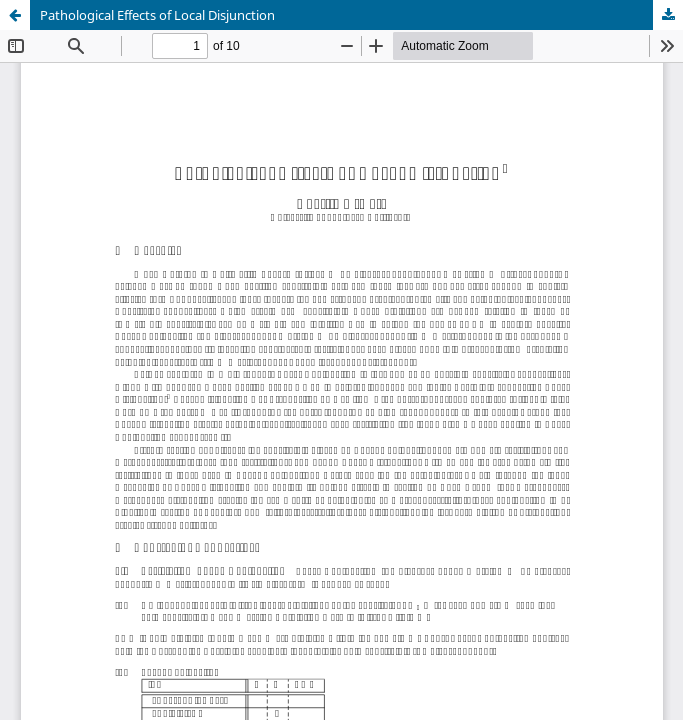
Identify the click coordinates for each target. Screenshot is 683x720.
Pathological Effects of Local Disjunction (157, 15)
